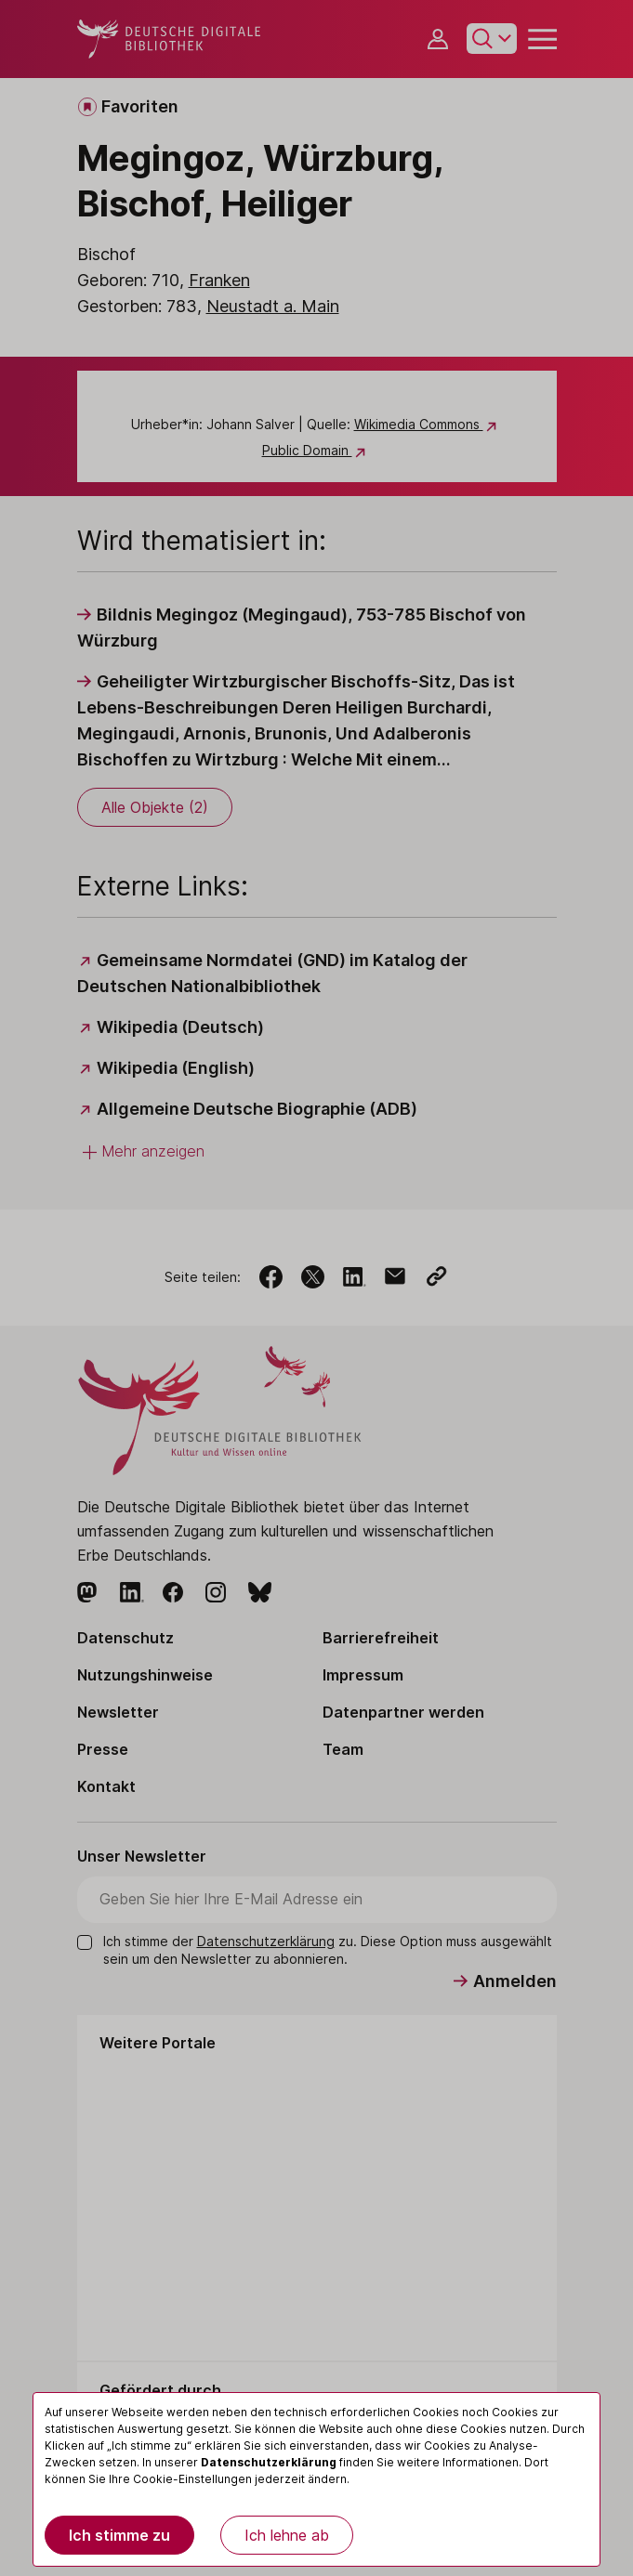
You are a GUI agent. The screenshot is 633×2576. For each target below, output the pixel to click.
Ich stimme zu (119, 2535)
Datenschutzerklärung (268, 2462)
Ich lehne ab (286, 2535)
